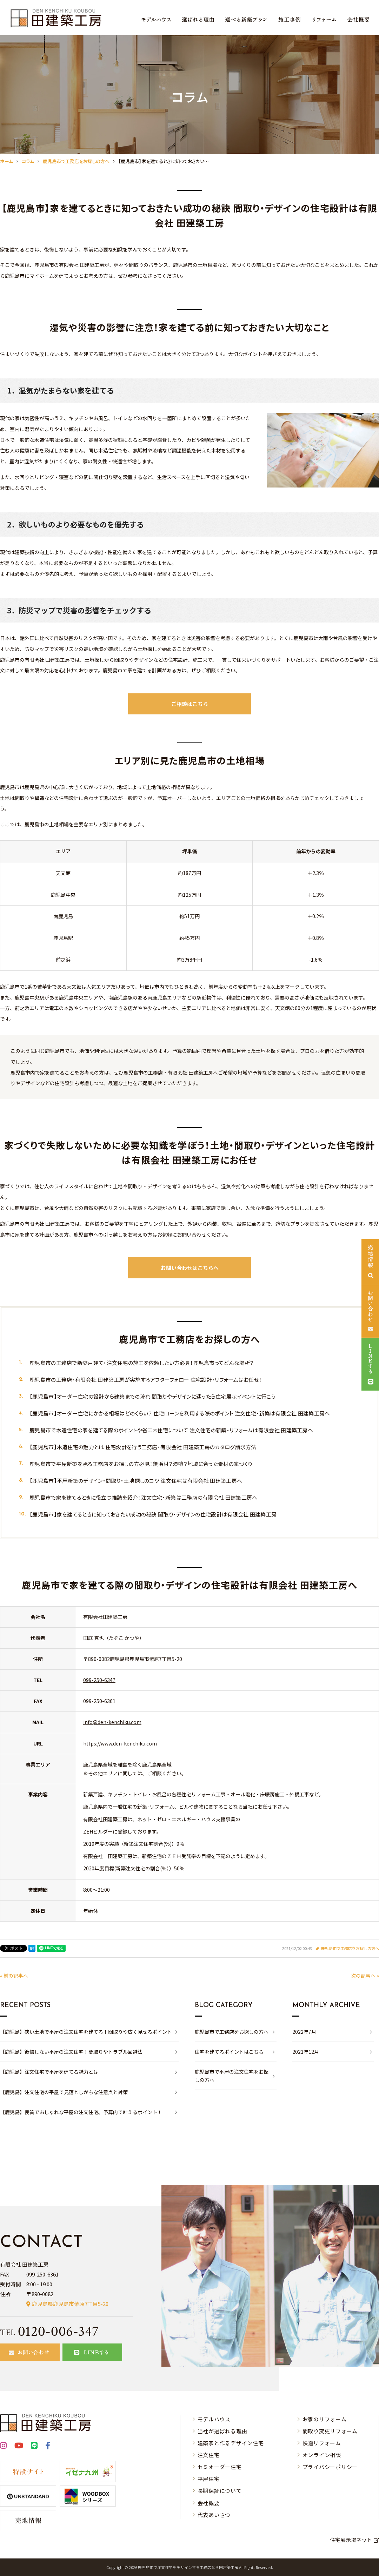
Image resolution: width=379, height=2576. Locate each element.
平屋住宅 (209, 2478)
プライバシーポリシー (330, 2466)
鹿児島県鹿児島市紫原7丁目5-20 (70, 2303)
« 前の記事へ (14, 1975)
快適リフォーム (321, 2443)
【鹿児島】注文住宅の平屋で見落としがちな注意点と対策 (64, 2092)
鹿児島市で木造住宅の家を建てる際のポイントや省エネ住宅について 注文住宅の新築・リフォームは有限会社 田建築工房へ (171, 1430)
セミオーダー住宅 (220, 2466)
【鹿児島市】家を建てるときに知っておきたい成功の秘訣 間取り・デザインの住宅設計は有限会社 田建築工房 (153, 1514)
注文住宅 (209, 2455)
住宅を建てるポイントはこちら (229, 2051)
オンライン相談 (321, 2455)
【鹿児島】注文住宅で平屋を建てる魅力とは (49, 2071)
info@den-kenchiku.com (112, 1722)
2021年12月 (305, 2051)
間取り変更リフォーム (330, 2431)
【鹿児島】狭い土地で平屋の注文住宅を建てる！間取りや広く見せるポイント (86, 2031)
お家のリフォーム (324, 2419)
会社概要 (209, 2503)
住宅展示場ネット (351, 2539)
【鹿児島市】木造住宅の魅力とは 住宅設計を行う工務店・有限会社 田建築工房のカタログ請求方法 (143, 1447)
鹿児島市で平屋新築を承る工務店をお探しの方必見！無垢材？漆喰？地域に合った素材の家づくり (140, 1463)
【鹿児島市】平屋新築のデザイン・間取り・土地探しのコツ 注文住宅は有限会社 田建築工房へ (135, 1480)
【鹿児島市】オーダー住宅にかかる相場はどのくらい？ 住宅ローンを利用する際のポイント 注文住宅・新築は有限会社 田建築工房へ (179, 1413)
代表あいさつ (214, 2514)
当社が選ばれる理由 (222, 2431)
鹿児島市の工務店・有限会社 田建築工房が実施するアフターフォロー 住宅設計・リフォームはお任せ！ (145, 1379)
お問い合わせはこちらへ (190, 1267)
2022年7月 (304, 2031)
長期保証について (220, 2490)
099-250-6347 (99, 1679)
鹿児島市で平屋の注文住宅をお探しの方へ (231, 2075)
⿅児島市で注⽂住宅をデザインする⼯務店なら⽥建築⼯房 (188, 2567)
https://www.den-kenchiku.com (120, 1743)
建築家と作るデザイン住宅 (231, 2443)
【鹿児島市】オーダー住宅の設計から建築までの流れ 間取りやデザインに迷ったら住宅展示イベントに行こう (152, 1396)
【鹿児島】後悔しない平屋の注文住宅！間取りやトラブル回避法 (71, 2051)
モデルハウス (214, 2419)
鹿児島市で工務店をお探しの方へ (350, 1948)
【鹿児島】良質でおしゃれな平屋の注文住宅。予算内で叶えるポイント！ (81, 2112)
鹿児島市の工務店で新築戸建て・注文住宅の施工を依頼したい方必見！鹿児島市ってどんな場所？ (141, 1362)
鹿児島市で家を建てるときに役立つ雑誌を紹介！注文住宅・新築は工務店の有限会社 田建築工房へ (143, 1497)
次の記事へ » (365, 1975)
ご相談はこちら (189, 703)
